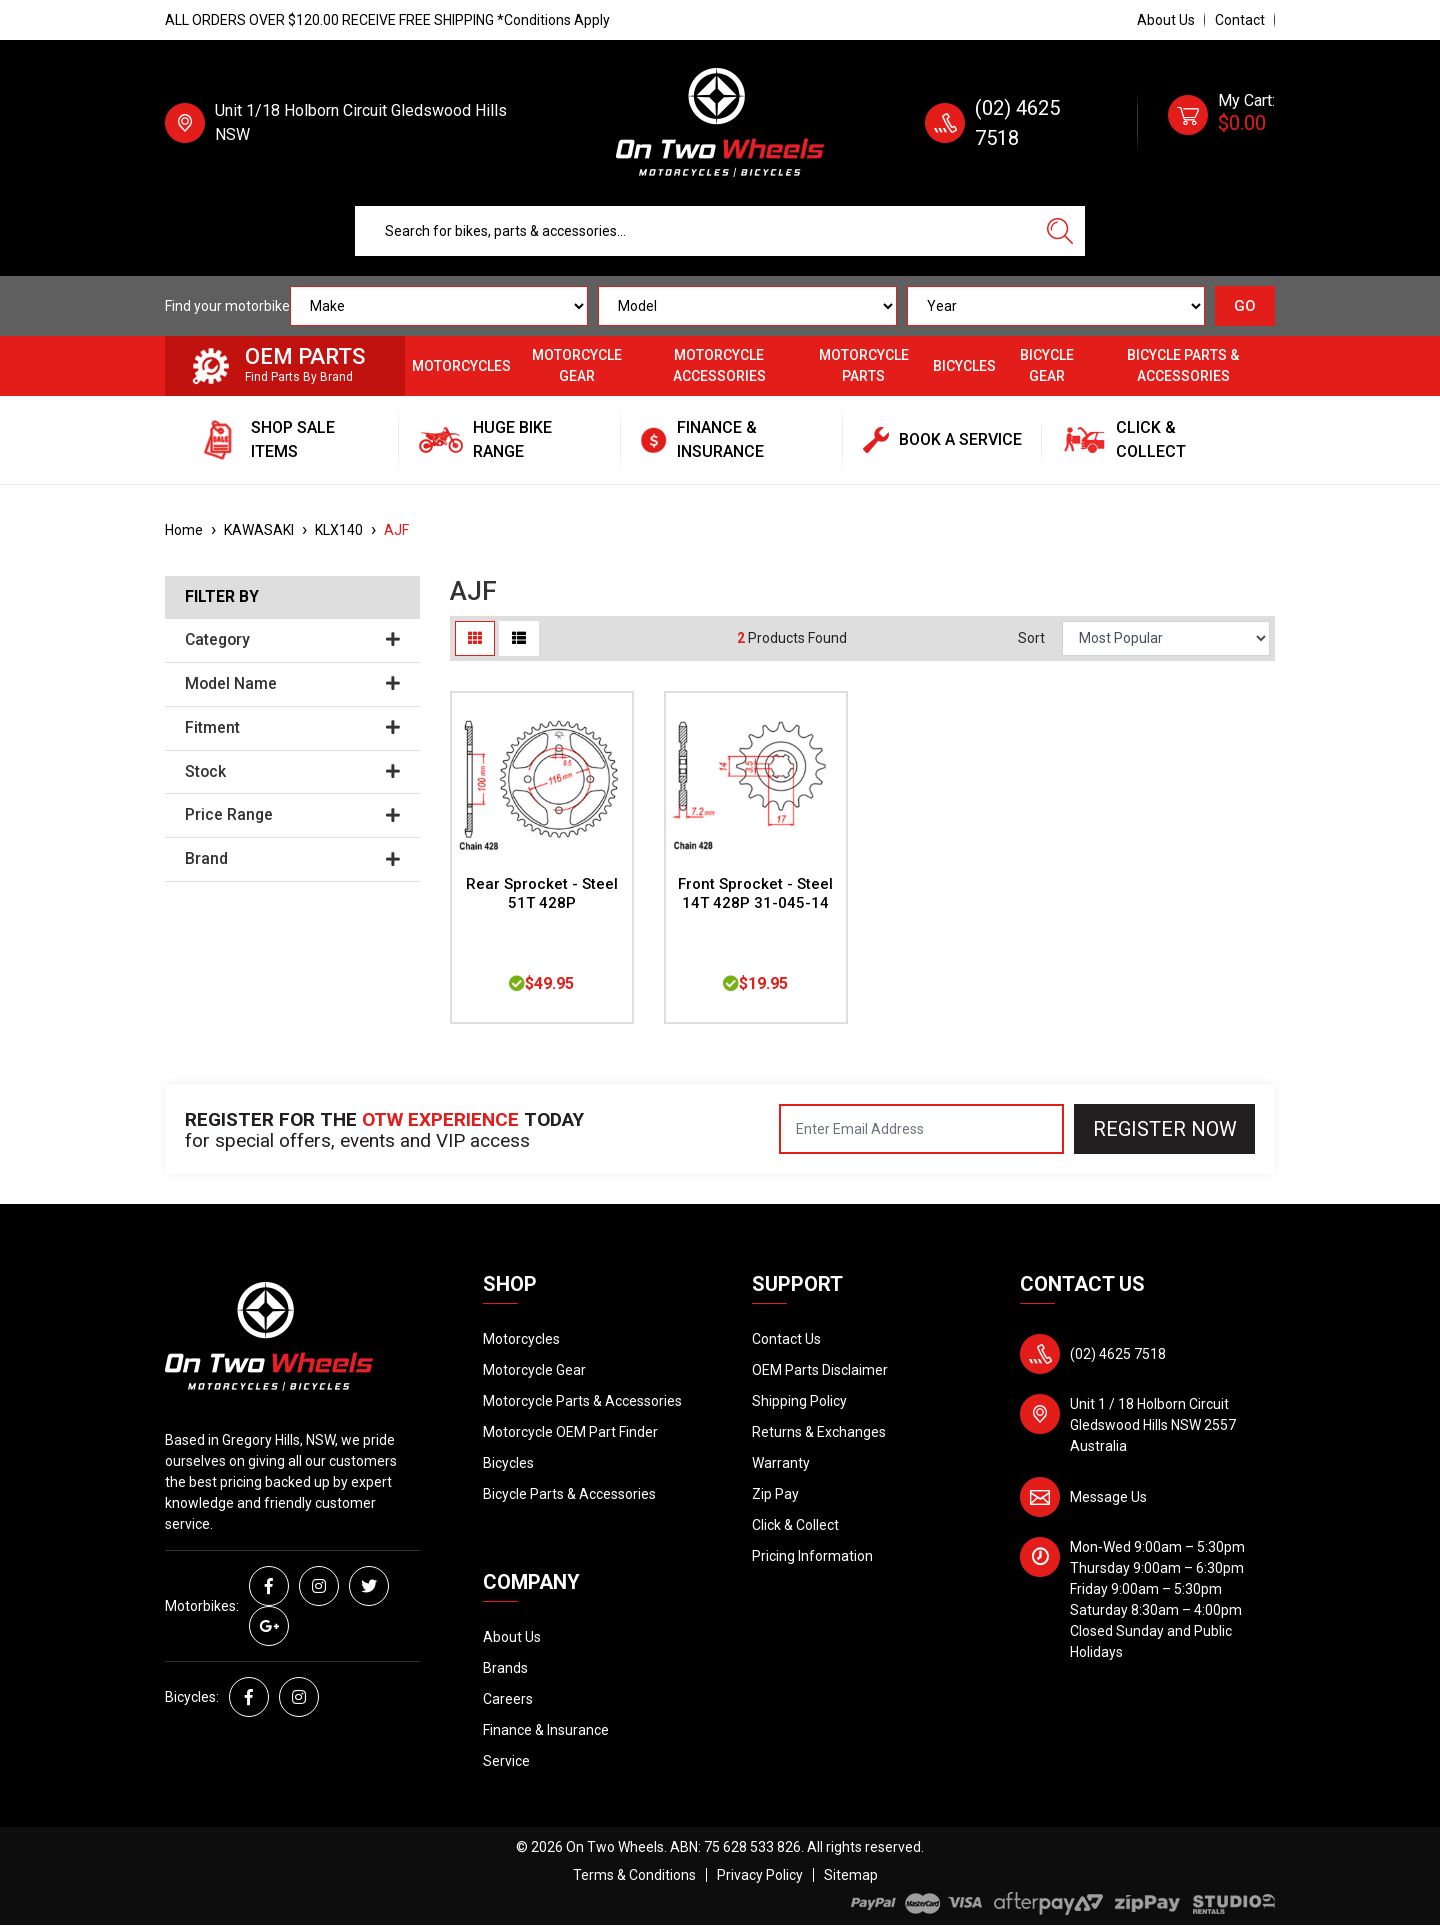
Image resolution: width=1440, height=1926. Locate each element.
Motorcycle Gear (577, 365)
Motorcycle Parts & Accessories (582, 1401)
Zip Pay (775, 1494)
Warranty (781, 1463)
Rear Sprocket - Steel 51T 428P (542, 893)
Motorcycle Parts (864, 365)
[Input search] (695, 231)
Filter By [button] (222, 597)
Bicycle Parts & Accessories (1183, 365)
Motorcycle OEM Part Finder (570, 1432)
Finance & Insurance (546, 1730)
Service (506, 1761)
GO (1245, 306)
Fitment (292, 728)
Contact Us (786, 1339)
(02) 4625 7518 (1118, 1354)
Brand (292, 859)
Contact (1240, 20)
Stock (292, 772)
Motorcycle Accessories (719, 365)
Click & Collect (795, 1525)
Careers (508, 1699)
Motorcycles (461, 366)
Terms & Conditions (634, 1875)
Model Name (292, 684)
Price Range (292, 815)
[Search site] (1060, 231)
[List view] (519, 638)
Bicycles (964, 366)
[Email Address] (921, 1129)
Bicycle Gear (1047, 365)
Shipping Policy (799, 1401)
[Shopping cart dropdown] (1221, 123)
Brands (505, 1668)
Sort (1031, 638)
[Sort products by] (1166, 638)
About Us (1166, 20)
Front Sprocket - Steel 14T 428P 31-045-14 (755, 893)
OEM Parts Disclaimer (820, 1370)
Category (292, 640)
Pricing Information (812, 1556)
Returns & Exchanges (819, 1432)
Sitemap (851, 1875)
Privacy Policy (760, 1875)
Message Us (1108, 1497)
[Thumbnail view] (475, 638)
